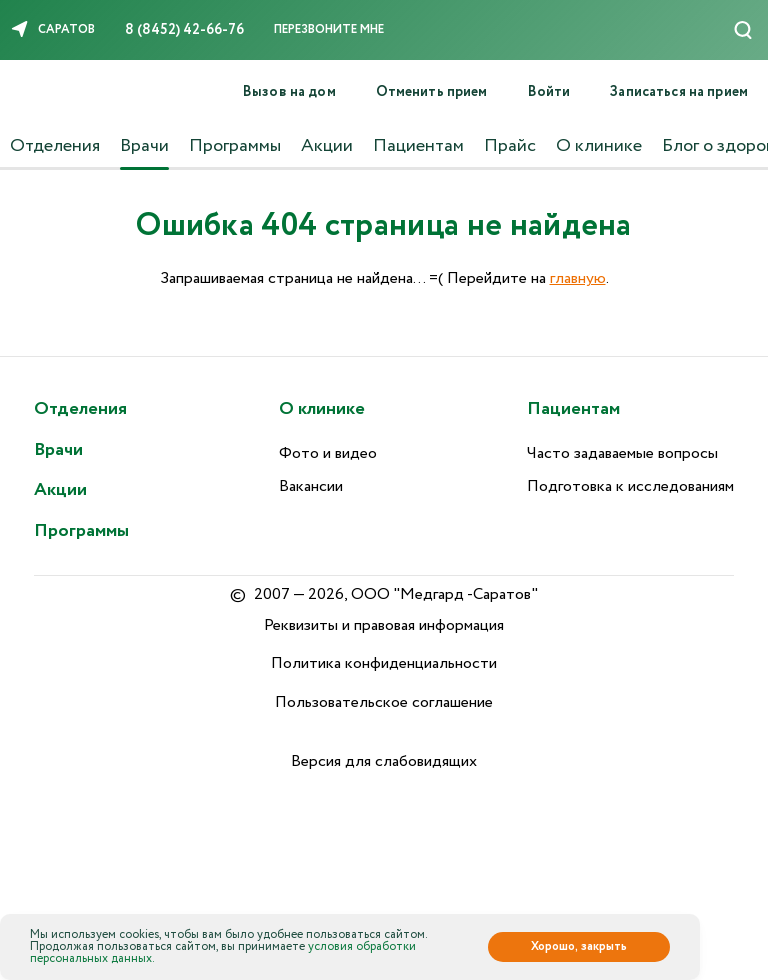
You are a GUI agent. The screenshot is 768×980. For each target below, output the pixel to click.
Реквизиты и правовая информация (384, 625)
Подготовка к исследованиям (630, 486)
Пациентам (418, 146)
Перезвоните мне (329, 29)
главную (578, 278)
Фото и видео (328, 453)
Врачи (144, 146)
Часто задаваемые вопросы (622, 453)
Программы (235, 146)
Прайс (510, 146)
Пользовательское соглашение (384, 702)
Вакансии (311, 486)
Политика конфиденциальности (384, 663)
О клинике (599, 146)
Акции (327, 146)
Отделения (55, 146)
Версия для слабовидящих (384, 761)
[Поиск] (743, 30)
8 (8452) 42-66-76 (184, 30)
